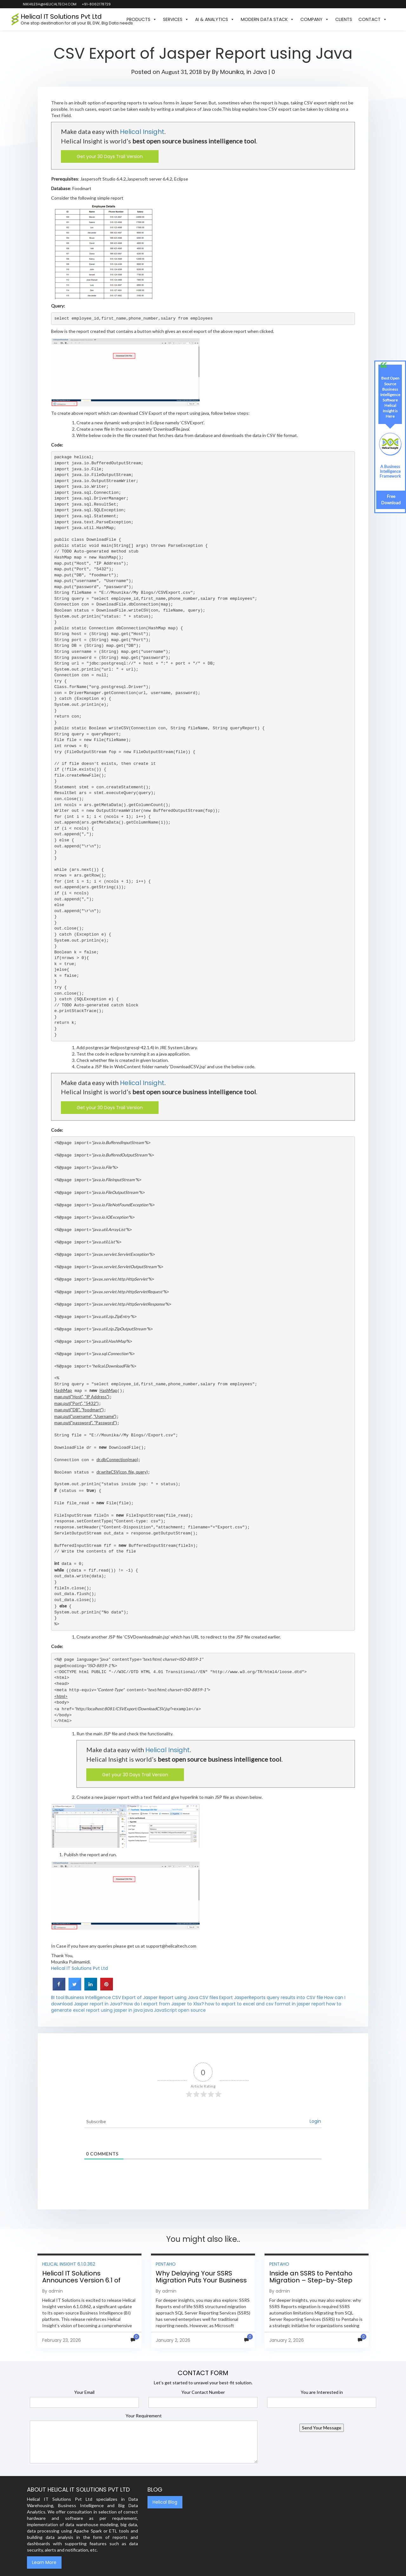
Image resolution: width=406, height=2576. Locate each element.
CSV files (208, 1997)
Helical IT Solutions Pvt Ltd (79, 1968)
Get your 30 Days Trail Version (110, 156)
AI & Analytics (214, 19)
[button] (393, 19)
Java (260, 72)
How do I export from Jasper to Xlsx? (164, 2004)
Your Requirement (144, 2415)
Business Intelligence (88, 1997)
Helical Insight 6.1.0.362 (68, 2264)
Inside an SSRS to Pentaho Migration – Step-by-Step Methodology (310, 2280)
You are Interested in (322, 2392)
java (148, 2010)
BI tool (57, 1997)
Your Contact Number (203, 2392)
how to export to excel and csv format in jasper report (265, 2004)
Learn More (44, 2562)
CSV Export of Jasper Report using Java (155, 1997)
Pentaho (166, 2264)
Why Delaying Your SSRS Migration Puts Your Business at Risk (201, 2280)
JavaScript (165, 2010)
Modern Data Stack (267, 19)
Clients (343, 19)
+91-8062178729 (96, 4)
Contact (372, 19)
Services (176, 19)
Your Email (84, 2392)
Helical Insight (142, 131)
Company (314, 19)
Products (142, 19)
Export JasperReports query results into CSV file (271, 1997)
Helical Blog (165, 2502)
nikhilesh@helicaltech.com (49, 4)
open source (192, 2010)
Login (315, 2121)
